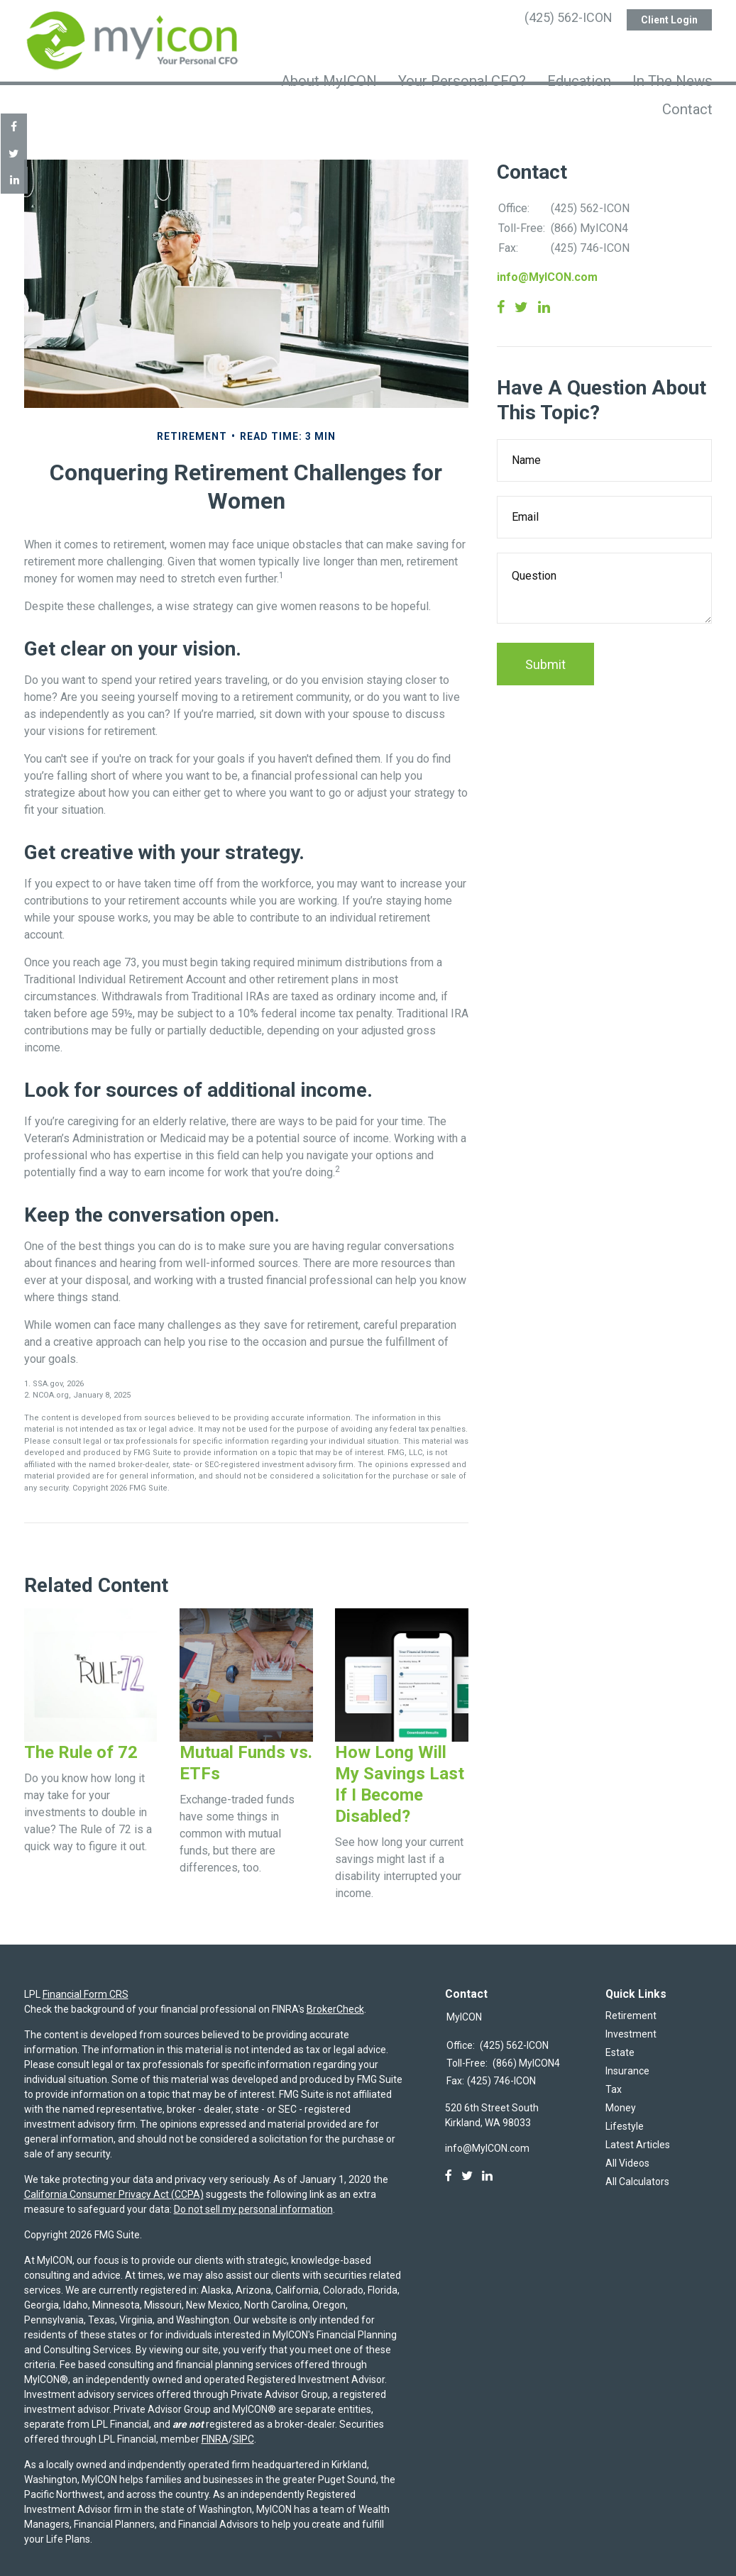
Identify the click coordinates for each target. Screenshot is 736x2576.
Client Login (669, 17)
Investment (631, 2020)
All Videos (627, 2149)
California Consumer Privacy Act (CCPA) (114, 2181)
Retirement (631, 2002)
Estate (620, 2039)
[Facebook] (448, 2162)
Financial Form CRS (85, 1980)
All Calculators (637, 2168)
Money (620, 2094)
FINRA (215, 2425)
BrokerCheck (335, 1995)
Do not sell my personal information (253, 2195)
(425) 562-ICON (568, 18)
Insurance (627, 2057)
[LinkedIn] (487, 2162)
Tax (613, 2076)
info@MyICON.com (547, 263)
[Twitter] (467, 2162)
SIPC (243, 2425)
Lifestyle (624, 2112)
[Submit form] (545, 650)
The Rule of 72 (81, 1739)
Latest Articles (637, 2131)
